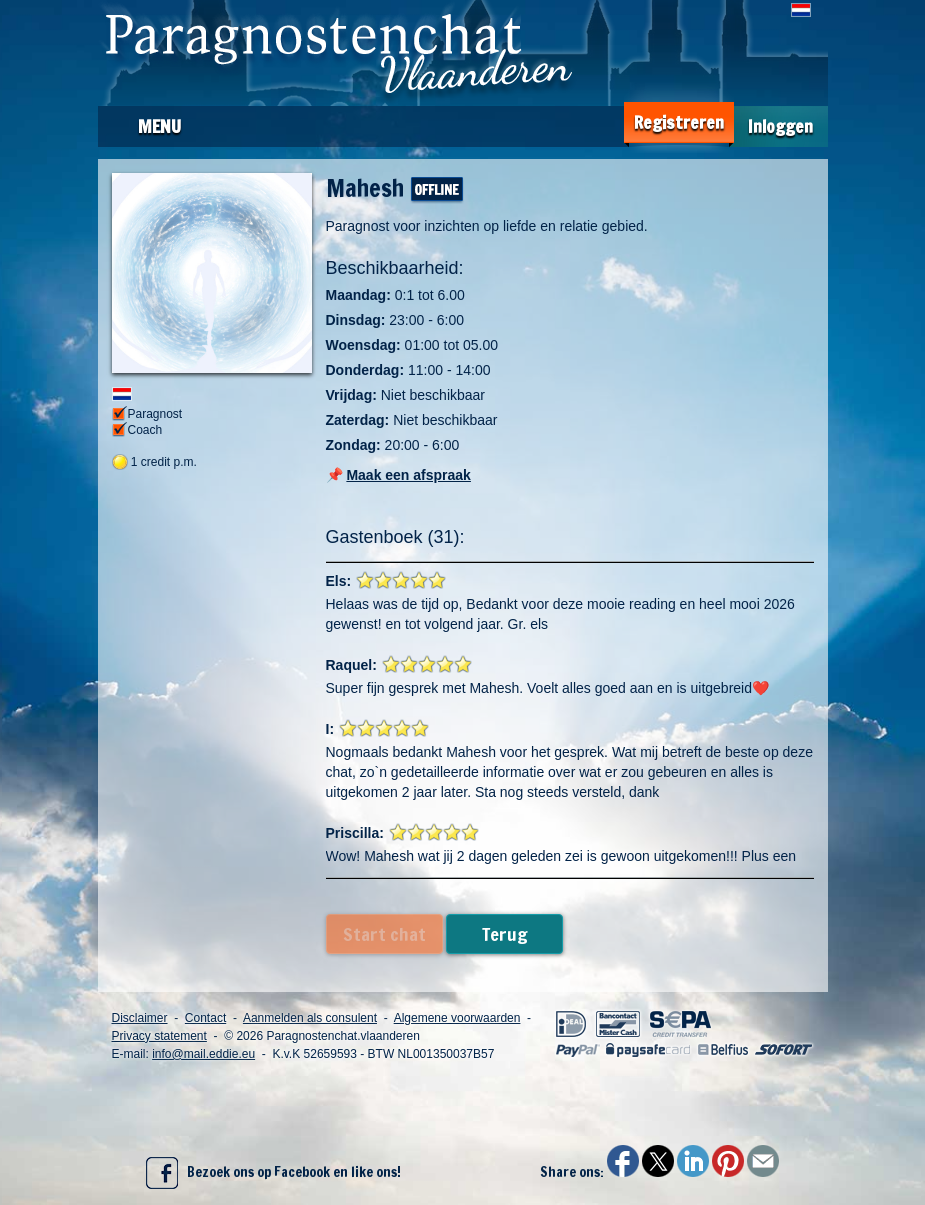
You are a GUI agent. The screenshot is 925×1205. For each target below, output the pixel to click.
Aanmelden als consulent (310, 1018)
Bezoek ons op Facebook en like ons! (273, 1173)
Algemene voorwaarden (457, 1018)
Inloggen (780, 126)
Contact (205, 1018)
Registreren (679, 122)
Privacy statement (159, 1036)
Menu (159, 126)
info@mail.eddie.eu (203, 1054)
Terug (505, 934)
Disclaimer (140, 1018)
